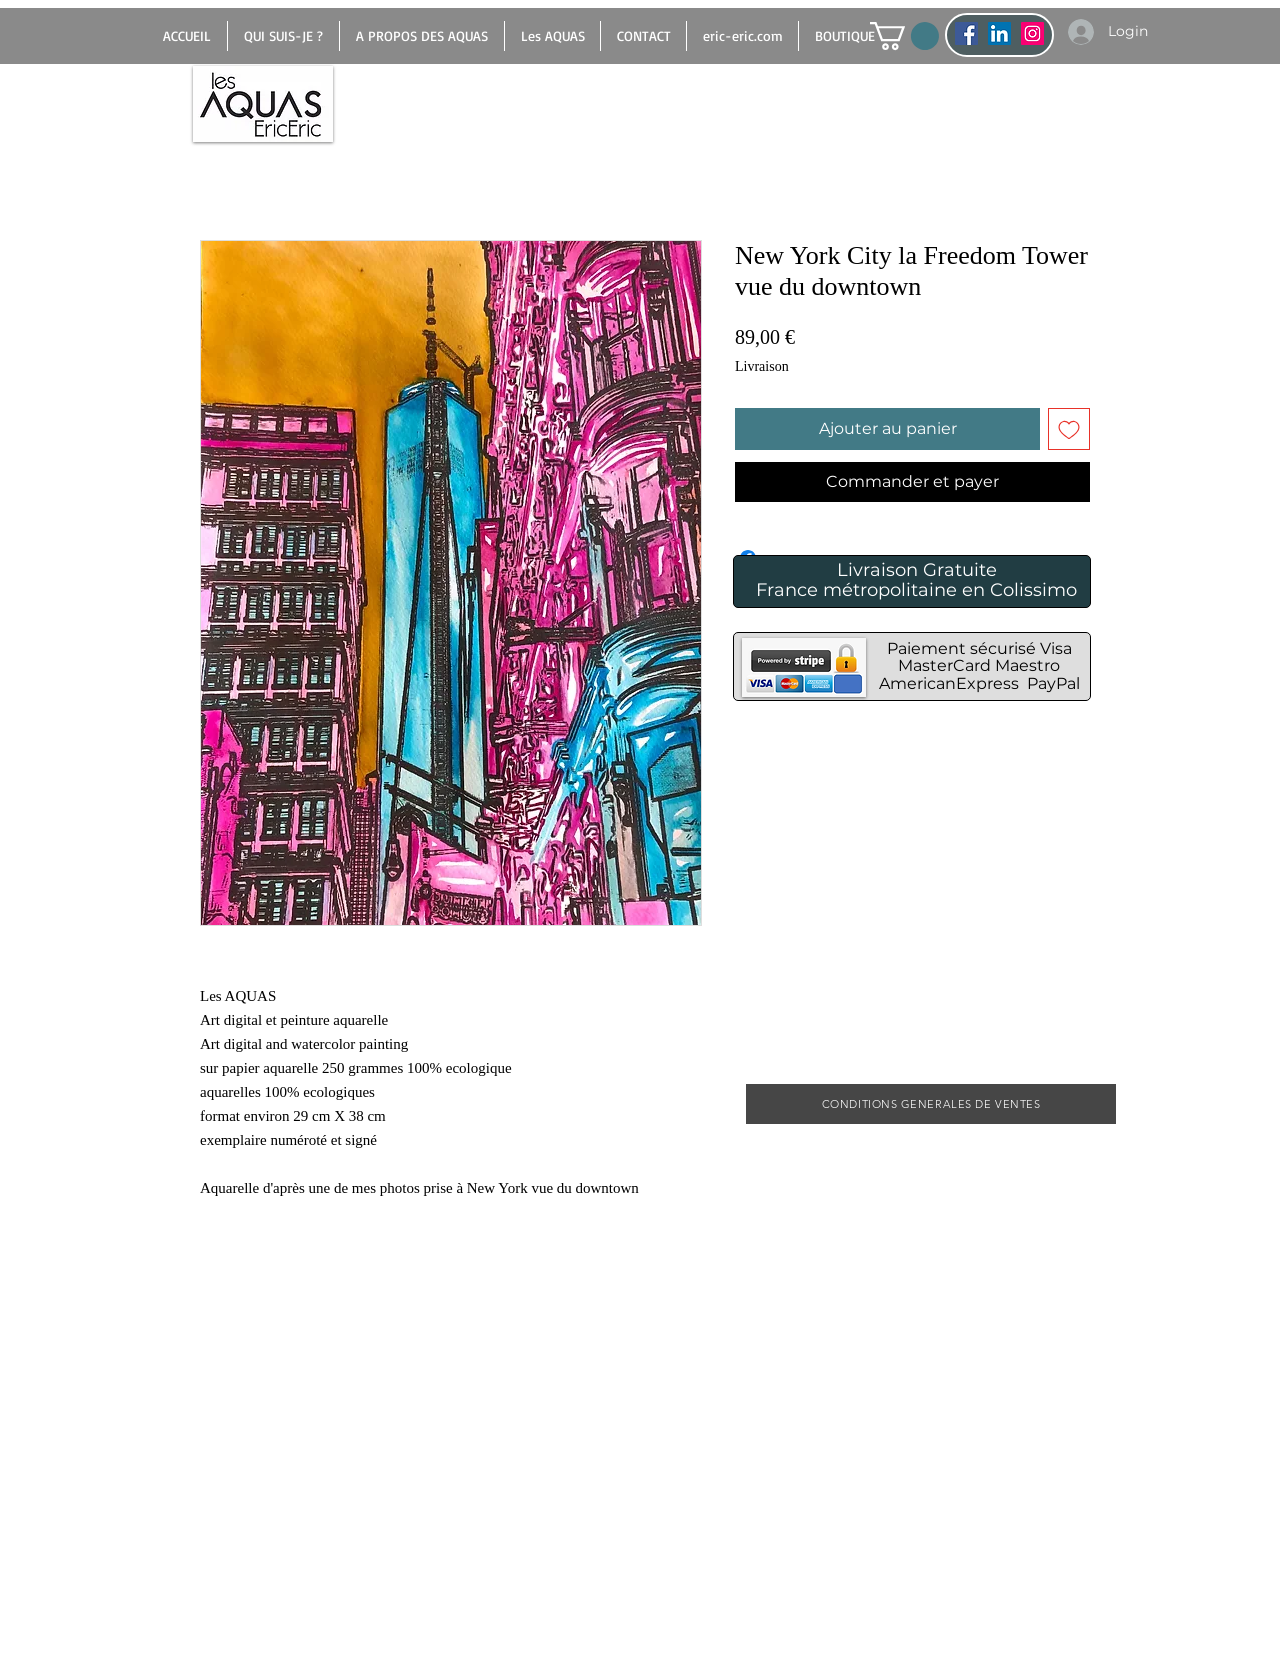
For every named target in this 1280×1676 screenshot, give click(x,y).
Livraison (762, 366)
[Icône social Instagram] (1032, 33)
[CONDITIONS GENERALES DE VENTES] (931, 1104)
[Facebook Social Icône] (966, 33)
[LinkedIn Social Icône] (999, 33)
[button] (904, 36)
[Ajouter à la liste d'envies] (1069, 429)
